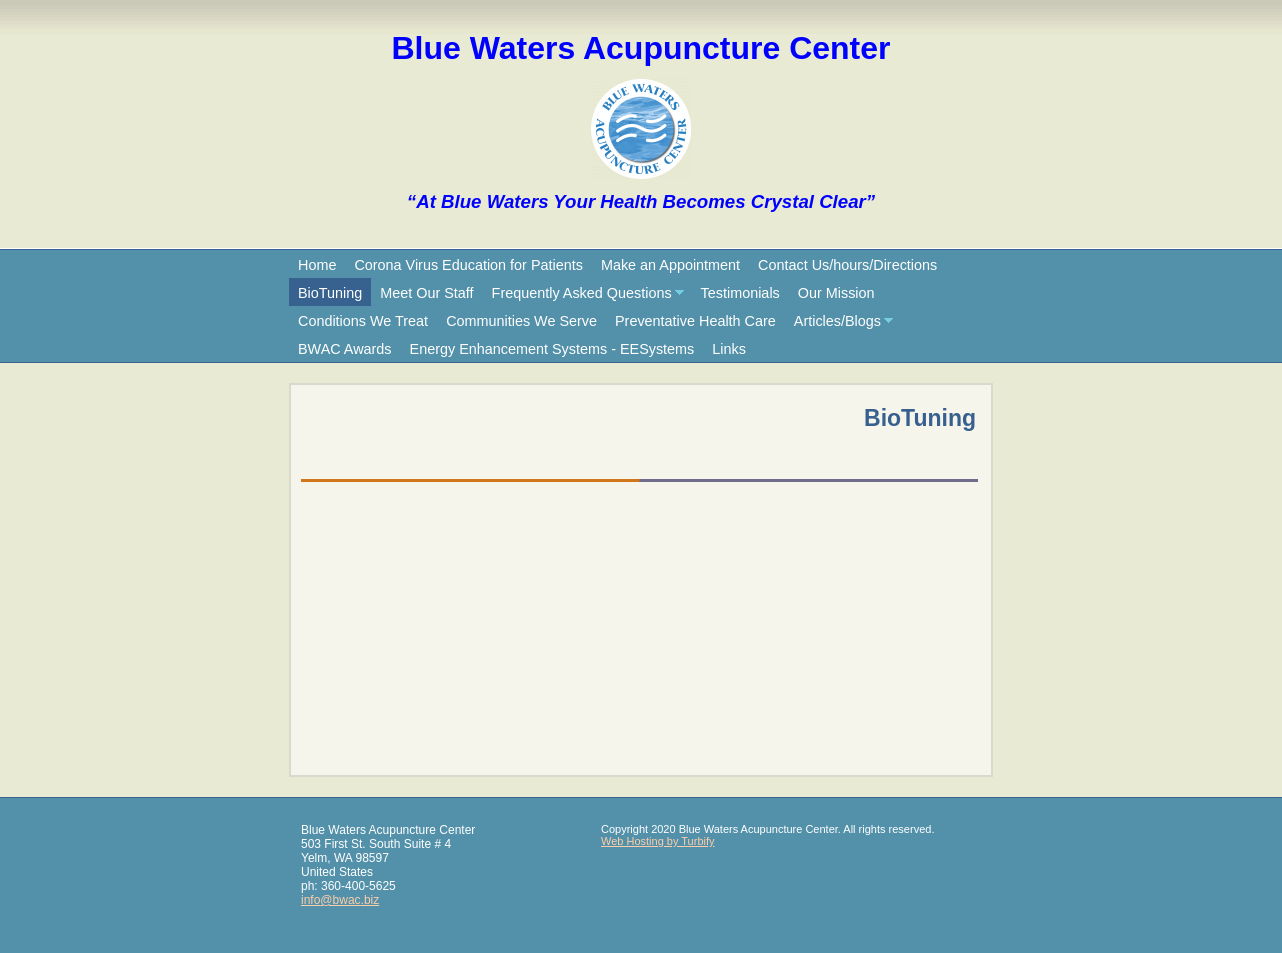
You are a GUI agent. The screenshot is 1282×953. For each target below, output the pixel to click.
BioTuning (330, 293)
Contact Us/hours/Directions (847, 265)
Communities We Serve (521, 321)
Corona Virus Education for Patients (468, 265)
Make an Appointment (670, 265)
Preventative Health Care (695, 321)
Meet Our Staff (426, 293)
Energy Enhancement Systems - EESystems (552, 349)
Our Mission (836, 293)
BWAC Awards (345, 349)
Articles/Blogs (837, 321)
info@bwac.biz (340, 900)
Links (729, 349)
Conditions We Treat (363, 321)
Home (317, 265)
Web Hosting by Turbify (658, 841)
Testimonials (740, 293)
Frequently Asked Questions (582, 293)
